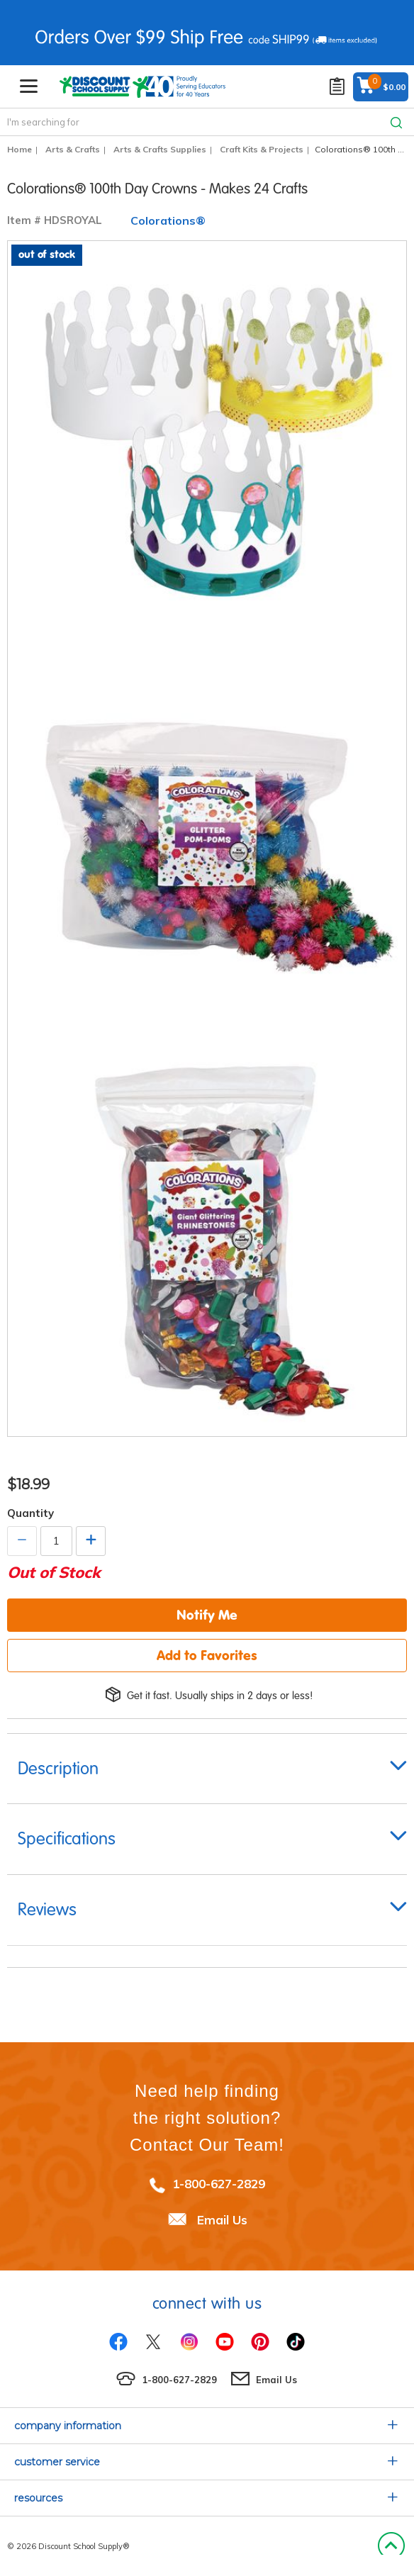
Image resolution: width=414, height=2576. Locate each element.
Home (19, 149)
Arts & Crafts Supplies (159, 149)
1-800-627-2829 (218, 2183)
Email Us (222, 2219)
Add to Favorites (207, 1655)
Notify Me (207, 1614)
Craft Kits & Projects (261, 149)
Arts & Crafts (72, 149)
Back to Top (391, 2546)
